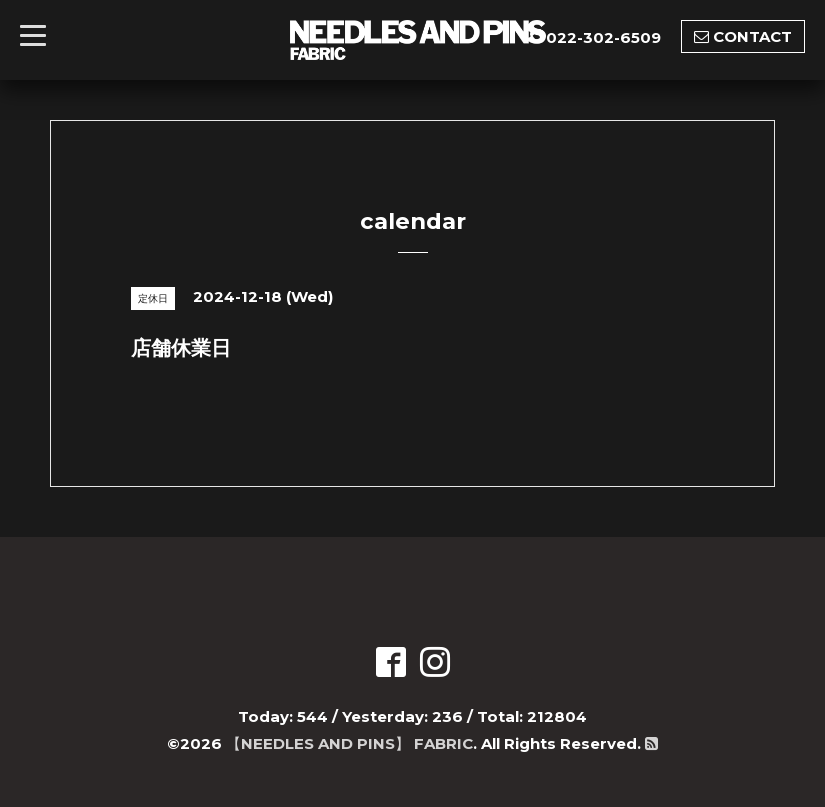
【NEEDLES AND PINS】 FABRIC (349, 743)
